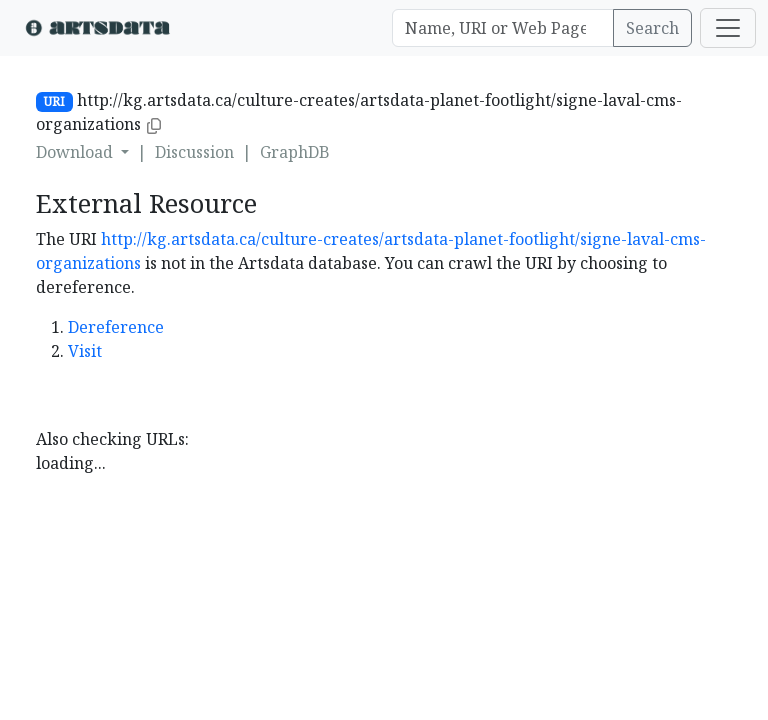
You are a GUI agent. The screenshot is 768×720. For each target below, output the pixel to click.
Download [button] (76, 152)
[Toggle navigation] (728, 28)
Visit (85, 351)
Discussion (194, 152)
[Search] (503, 28)
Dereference (116, 327)
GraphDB (295, 152)
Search (652, 28)
